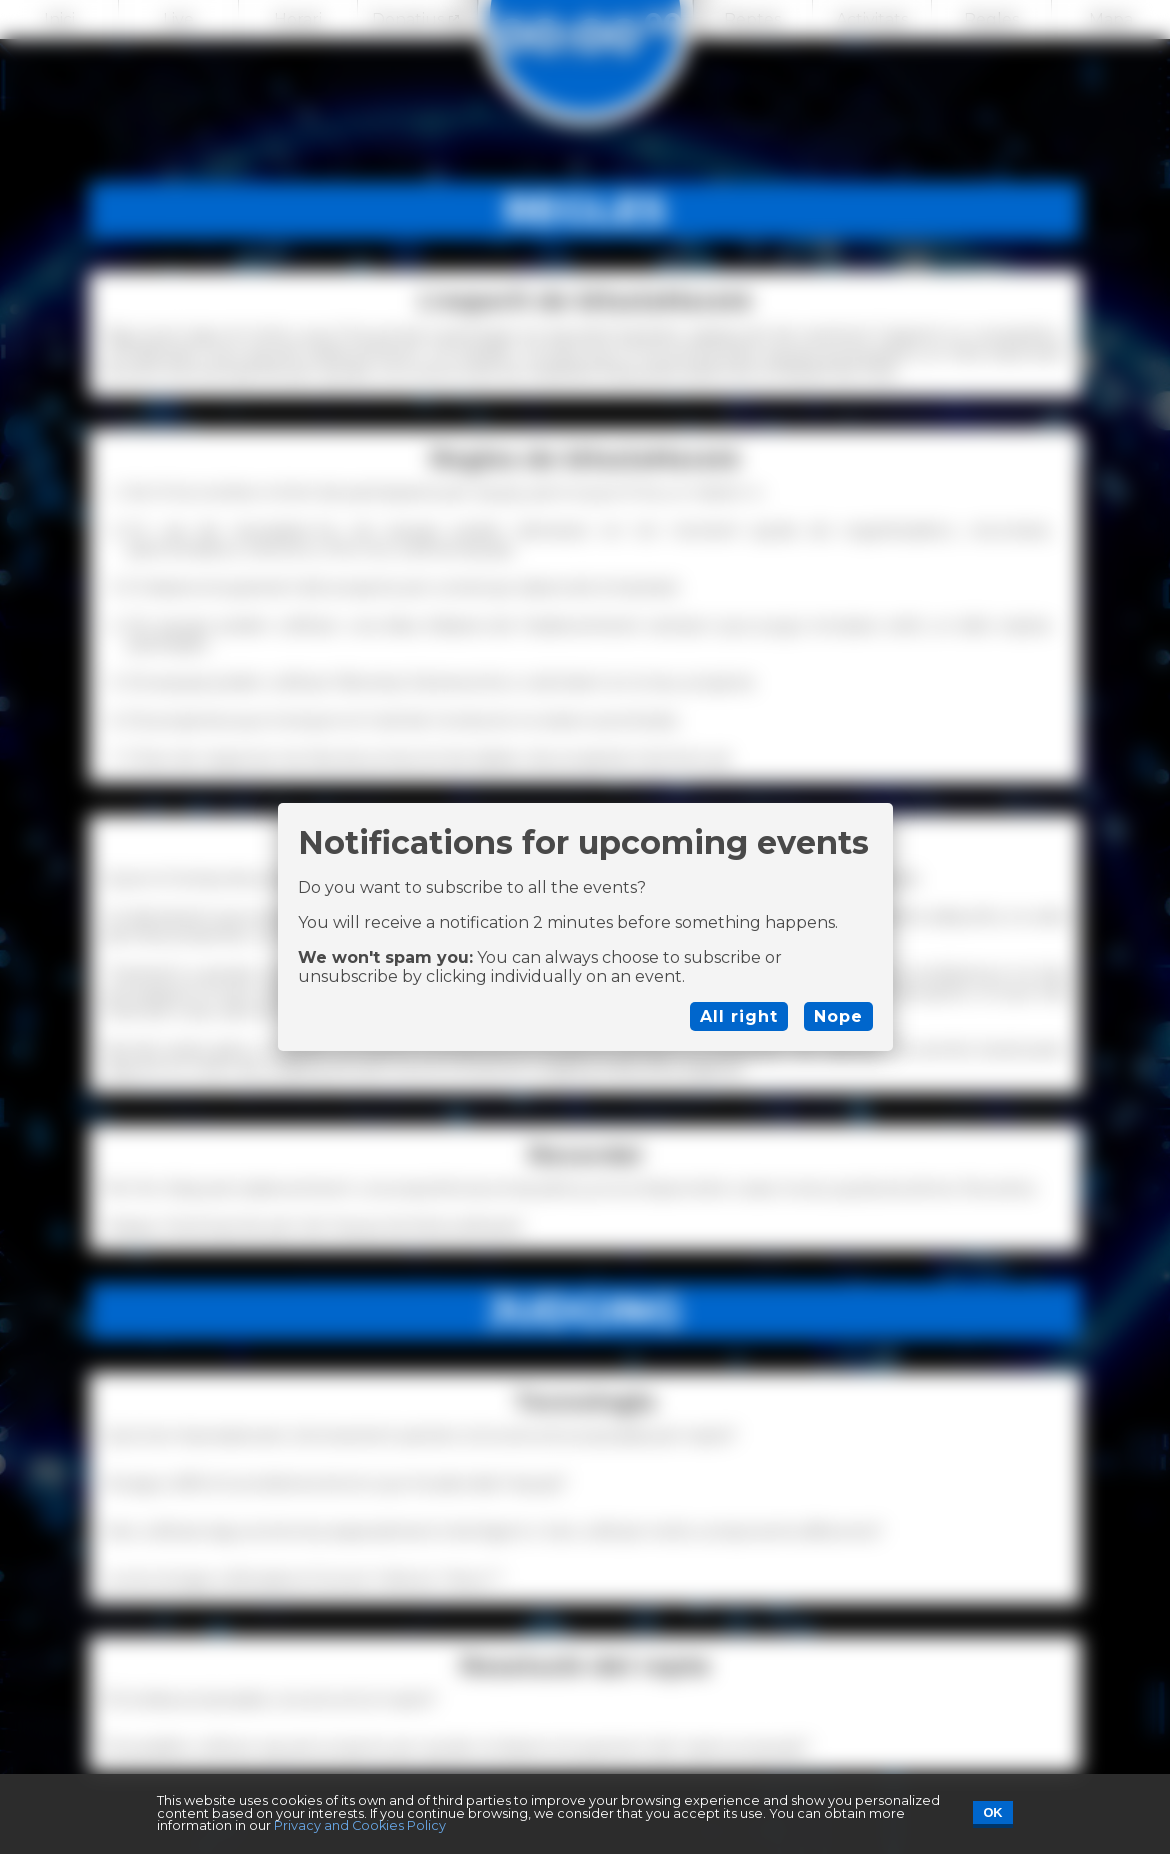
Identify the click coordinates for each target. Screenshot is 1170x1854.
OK (992, 1812)
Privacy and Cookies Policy (360, 1825)
